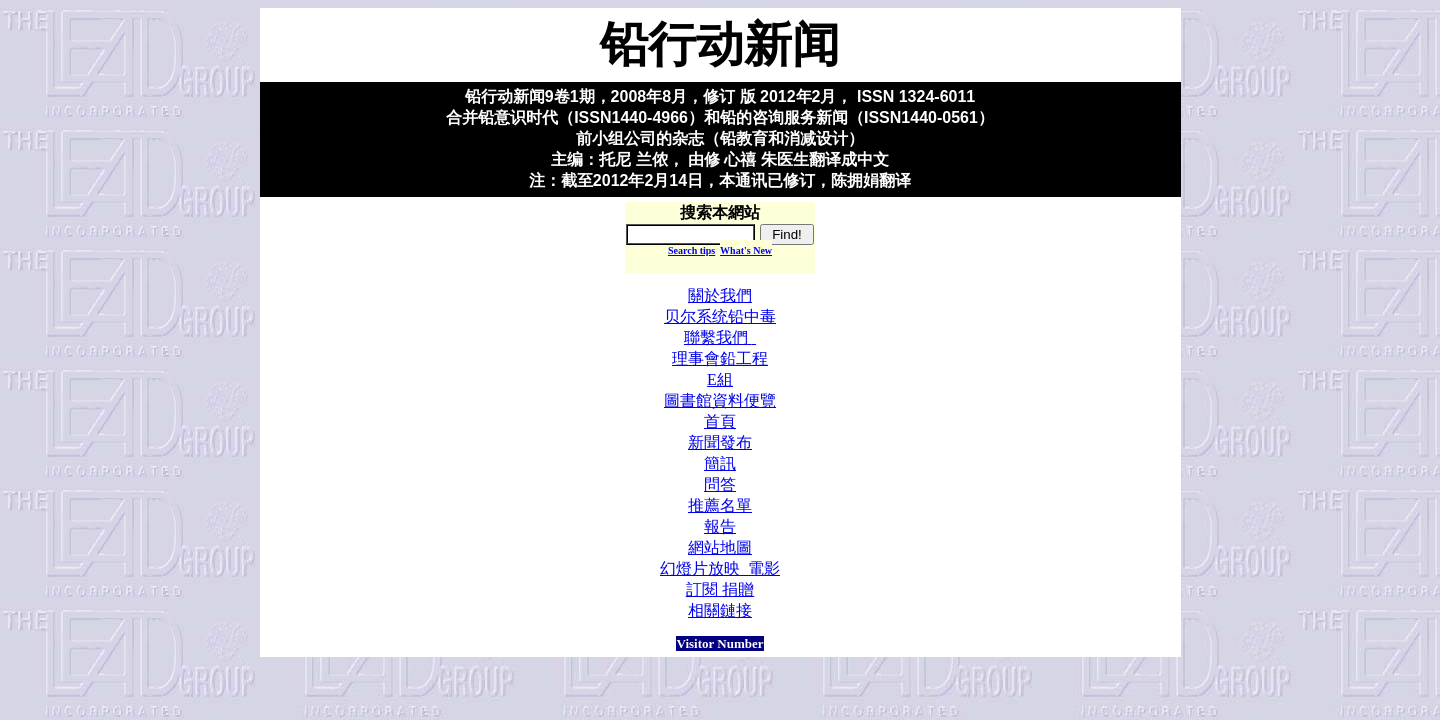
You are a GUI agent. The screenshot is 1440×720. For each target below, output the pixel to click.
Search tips (691, 250)
